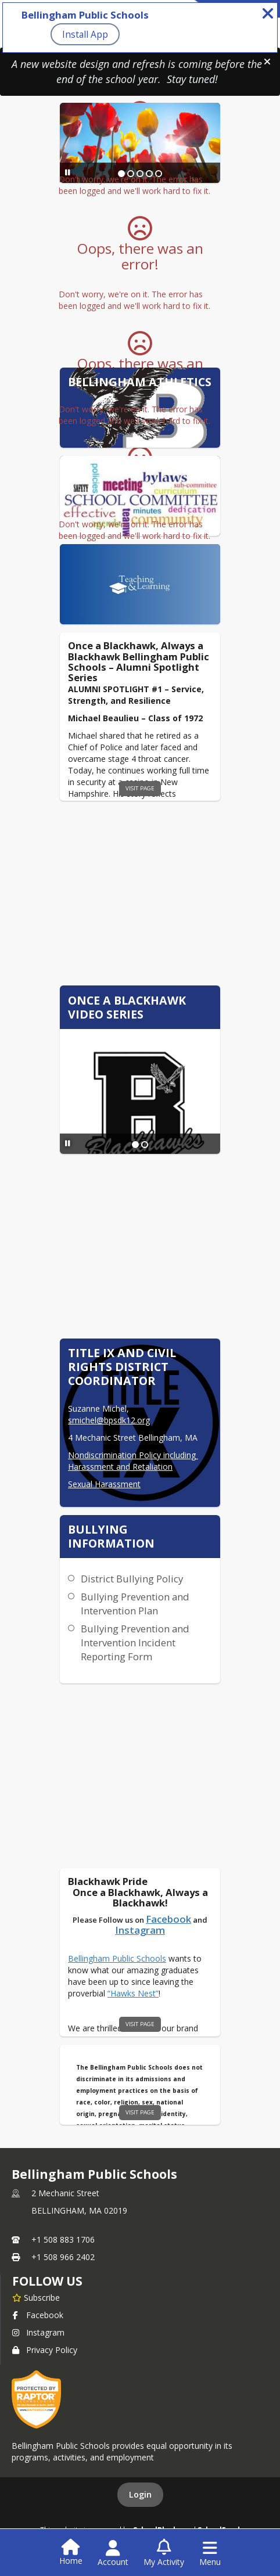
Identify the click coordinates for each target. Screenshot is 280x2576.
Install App (85, 34)
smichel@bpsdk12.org (109, 1420)
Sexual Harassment (104, 1484)
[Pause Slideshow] (67, 172)
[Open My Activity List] (163, 2553)
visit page (140, 788)
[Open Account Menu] (113, 2553)
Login (140, 2494)
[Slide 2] (144, 1144)
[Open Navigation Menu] (210, 2553)
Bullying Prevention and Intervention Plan (135, 1603)
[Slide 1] (135, 1144)
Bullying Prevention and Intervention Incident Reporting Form (135, 1642)
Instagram (38, 2332)
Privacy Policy (44, 2349)
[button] (267, 61)
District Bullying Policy (132, 1578)
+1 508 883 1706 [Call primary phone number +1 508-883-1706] (63, 2239)
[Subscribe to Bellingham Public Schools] (36, 2297)
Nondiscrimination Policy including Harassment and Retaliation (133, 1460)
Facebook (37, 2314)
